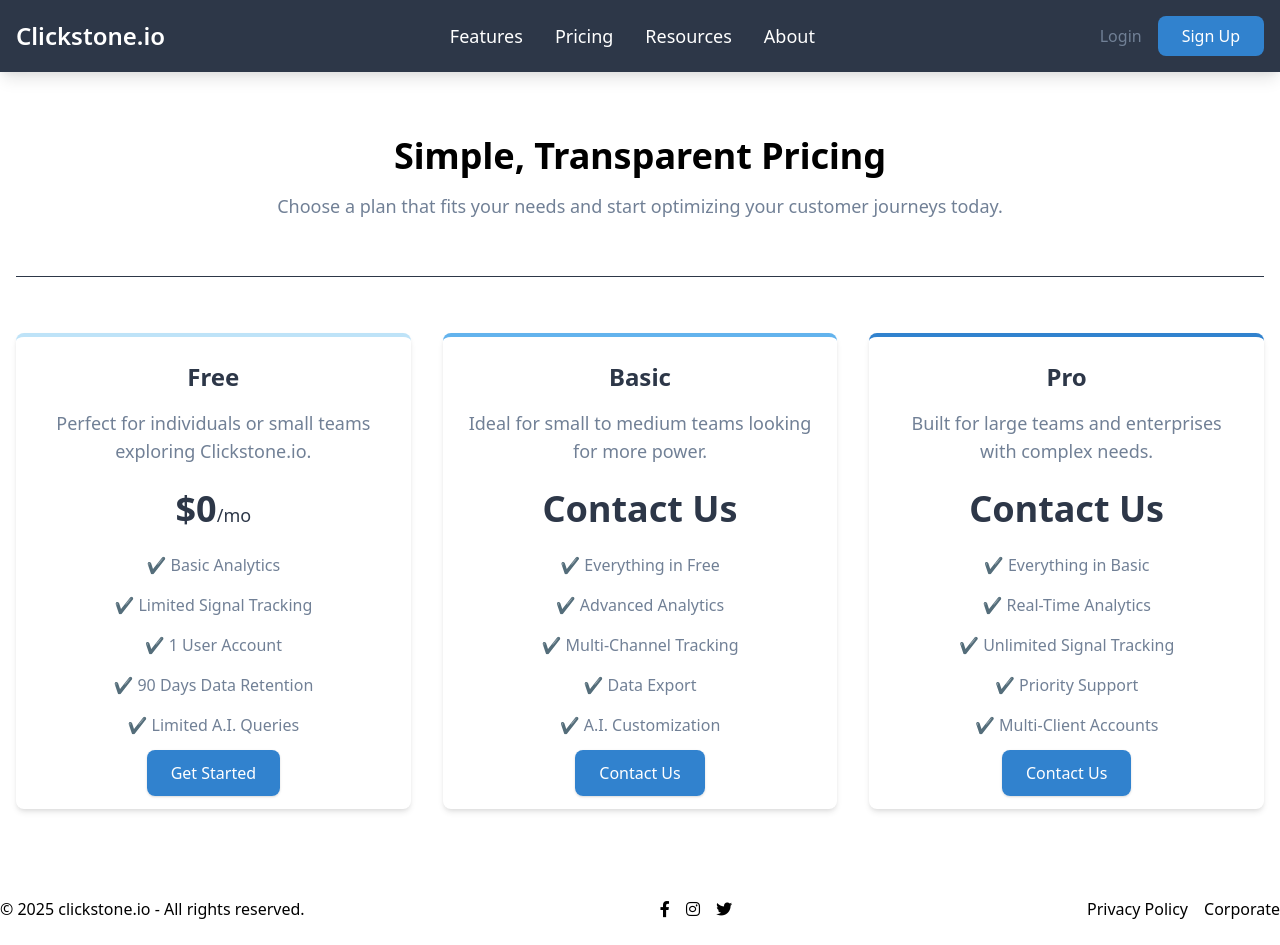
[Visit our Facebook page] (665, 909)
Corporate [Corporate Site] (1242, 909)
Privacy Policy (1137, 909)
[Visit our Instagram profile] (693, 909)
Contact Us (639, 773)
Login (1121, 36)
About (789, 36)
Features (486, 36)
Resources (688, 36)
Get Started (213, 773)
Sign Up (1211, 36)
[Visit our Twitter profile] (724, 909)
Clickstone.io (90, 36)
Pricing (584, 36)
